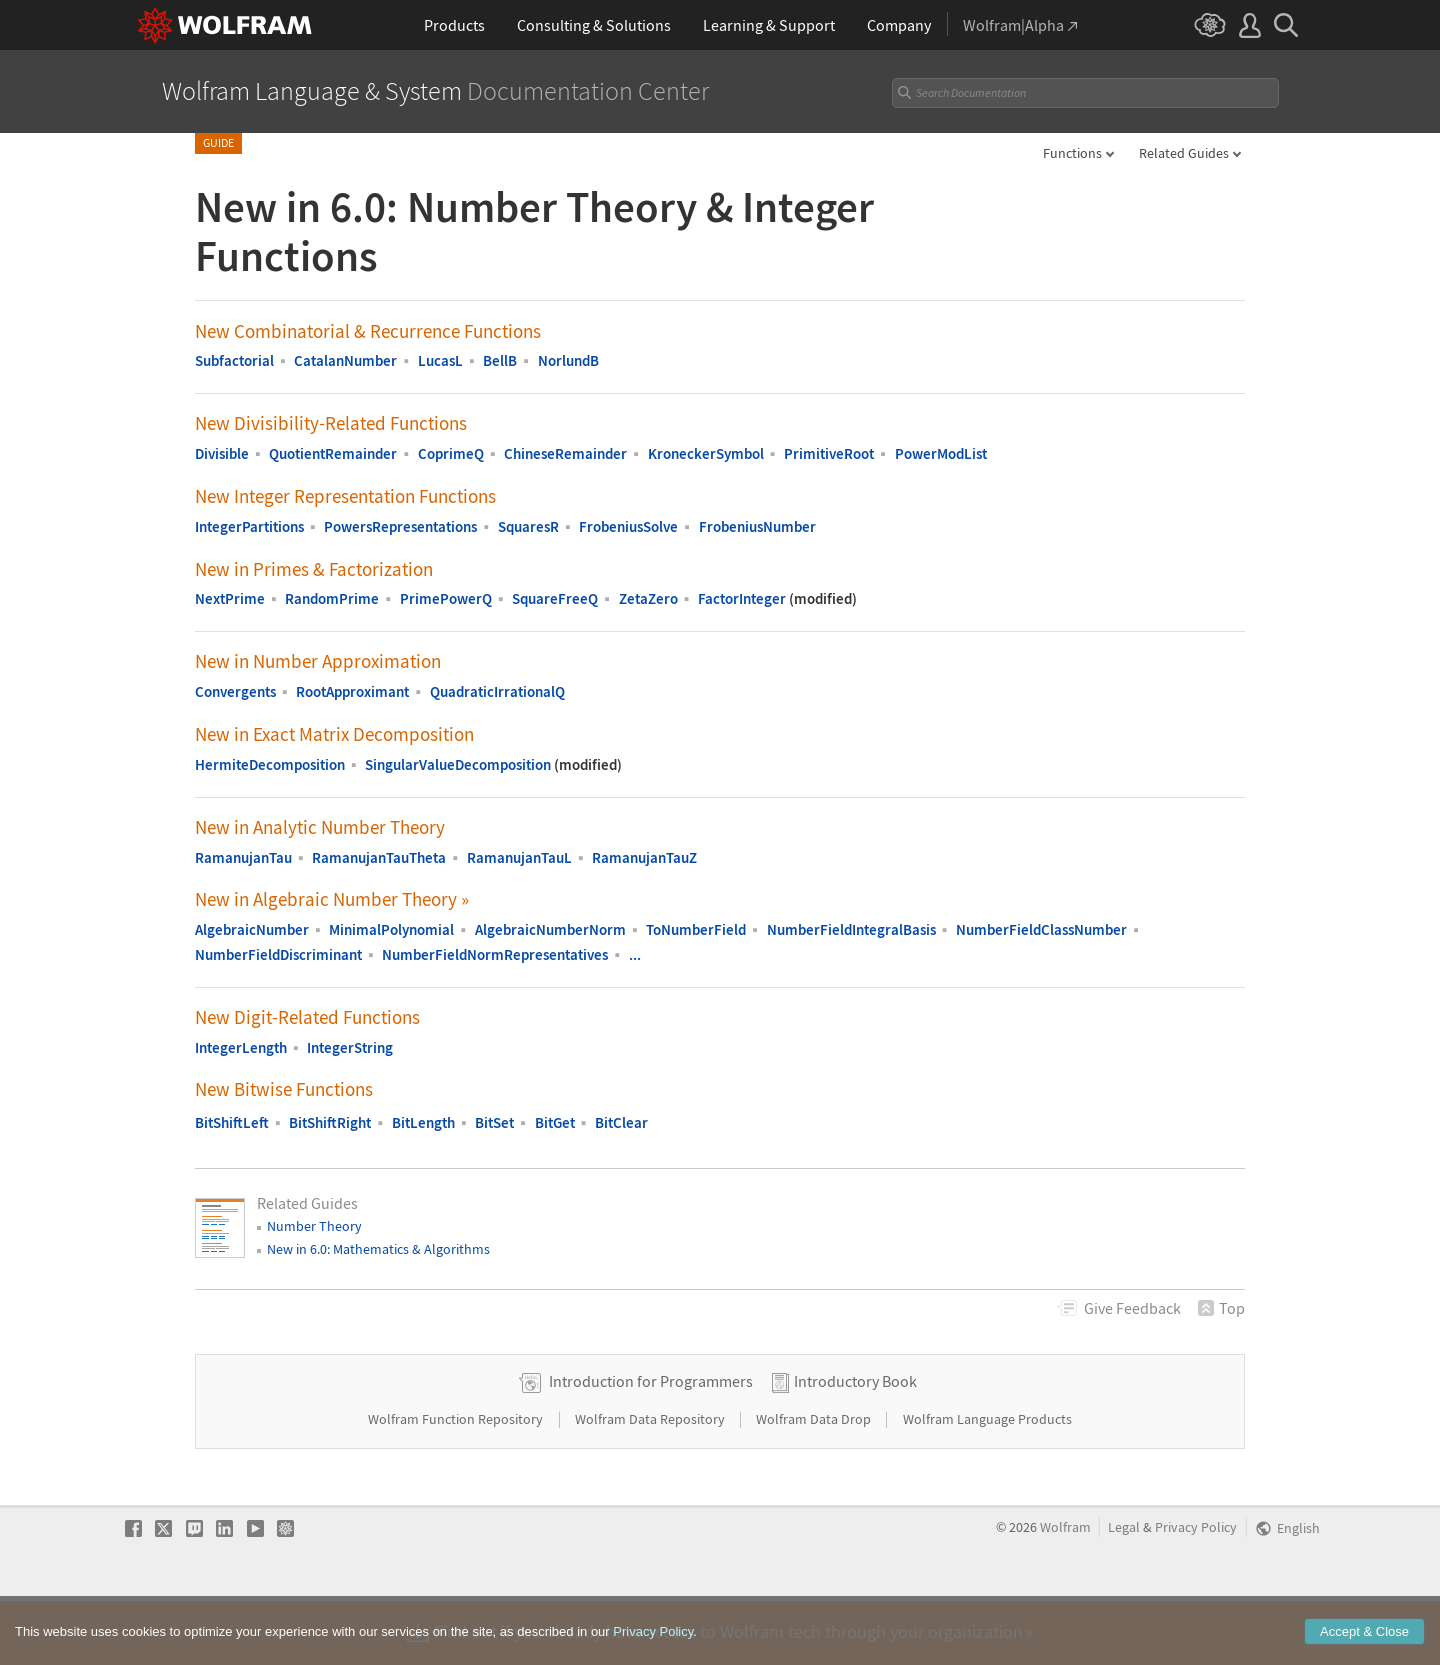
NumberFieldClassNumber (1041, 929)
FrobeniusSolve (628, 526)
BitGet (555, 1122)
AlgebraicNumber (252, 929)
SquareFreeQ (555, 598)
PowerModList (941, 453)
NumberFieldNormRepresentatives (495, 954)
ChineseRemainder (565, 453)
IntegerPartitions (249, 526)
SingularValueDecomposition (458, 764)
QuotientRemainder (333, 453)
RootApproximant (352, 691)
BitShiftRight (330, 1122)
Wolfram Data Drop (815, 1482)
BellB (500, 360)
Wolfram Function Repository (457, 1482)
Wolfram (1065, 1590)
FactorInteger (742, 598)
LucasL (440, 360)
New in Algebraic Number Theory (332, 899)
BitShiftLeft (232, 1122)
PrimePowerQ (446, 598)
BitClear (621, 1122)
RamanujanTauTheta (379, 857)
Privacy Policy (1196, 1590)
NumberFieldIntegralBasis (851, 929)
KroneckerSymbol (706, 453)
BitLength (423, 1122)
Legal (1124, 1590)
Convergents (235, 691)
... (635, 954)
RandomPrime (332, 598)
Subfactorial (234, 360)
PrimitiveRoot (829, 453)
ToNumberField (696, 929)
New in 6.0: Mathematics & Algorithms (378, 1249)
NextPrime (230, 598)
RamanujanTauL (519, 857)
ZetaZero (648, 598)
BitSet (494, 1122)
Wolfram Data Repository (651, 1482)
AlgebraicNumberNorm (550, 929)
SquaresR (528, 526)
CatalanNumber (345, 360)
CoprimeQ (451, 453)
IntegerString (350, 1047)
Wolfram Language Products (987, 1482)
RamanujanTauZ (644, 857)
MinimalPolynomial (391, 929)
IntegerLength (241, 1047)
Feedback (1132, 1308)
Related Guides (1184, 153)
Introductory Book (855, 1444)
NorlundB (568, 360)
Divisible (222, 453)
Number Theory (314, 1226)
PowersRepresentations (400, 526)
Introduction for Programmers (651, 1444)
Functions (1072, 153)
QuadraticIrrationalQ (497, 691)
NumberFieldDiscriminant (278, 954)
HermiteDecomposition (270, 764)
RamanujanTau (243, 857)
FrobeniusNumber (757, 526)
